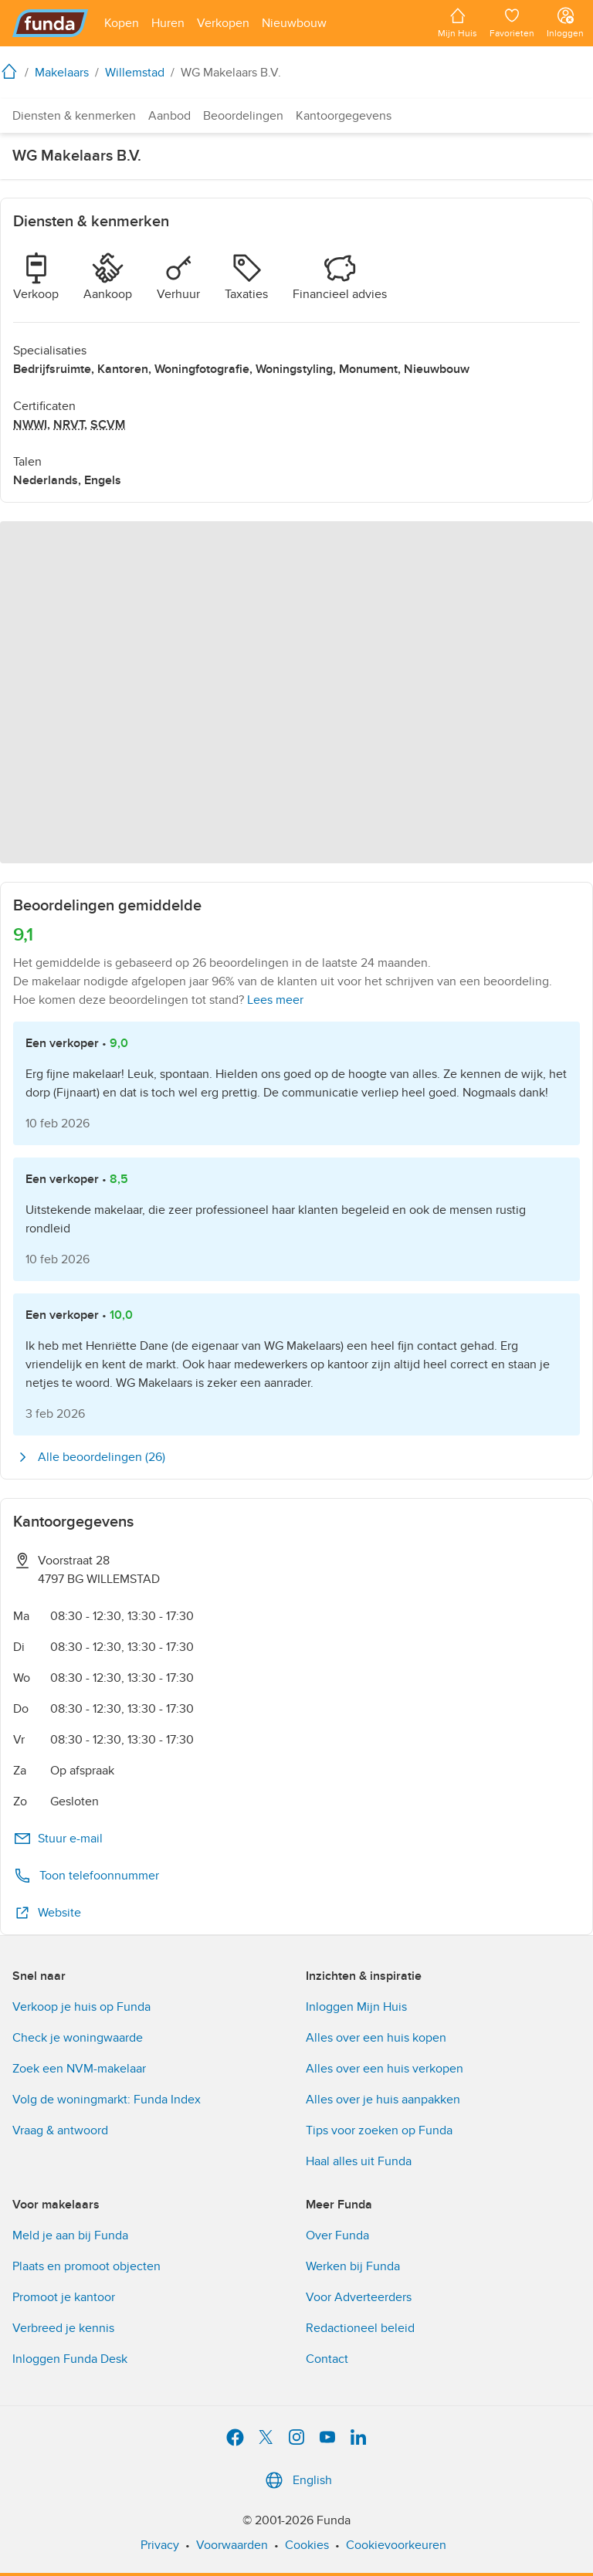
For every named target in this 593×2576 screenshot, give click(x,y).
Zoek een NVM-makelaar (79, 2068)
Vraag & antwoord (60, 2130)
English (297, 2480)
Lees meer (275, 1000)
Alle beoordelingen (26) (89, 1457)
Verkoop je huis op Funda (81, 2007)
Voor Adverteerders (359, 2297)
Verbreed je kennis (63, 2328)
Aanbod (169, 116)
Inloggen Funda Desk (69, 2359)
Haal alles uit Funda (359, 2161)
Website (47, 1912)
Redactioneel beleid (360, 2328)
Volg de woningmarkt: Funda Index (106, 2099)
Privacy (160, 2545)
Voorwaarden (232, 2545)
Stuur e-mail (58, 1838)
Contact (327, 2359)
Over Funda (337, 2235)
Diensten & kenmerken (74, 116)
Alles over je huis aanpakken (383, 2099)
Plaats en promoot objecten (86, 2266)
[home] (12, 71)
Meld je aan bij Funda (70, 2235)
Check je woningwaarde (77, 2038)
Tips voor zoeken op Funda (379, 2130)
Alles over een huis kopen (376, 2038)
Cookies (307, 2545)
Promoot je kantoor (63, 2297)
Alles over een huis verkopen (384, 2068)
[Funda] (50, 23)
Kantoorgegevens (343, 116)
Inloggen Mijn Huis (356, 2007)
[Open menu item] (121, 23)
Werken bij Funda (353, 2266)
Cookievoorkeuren (396, 2545)
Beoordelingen (243, 116)
